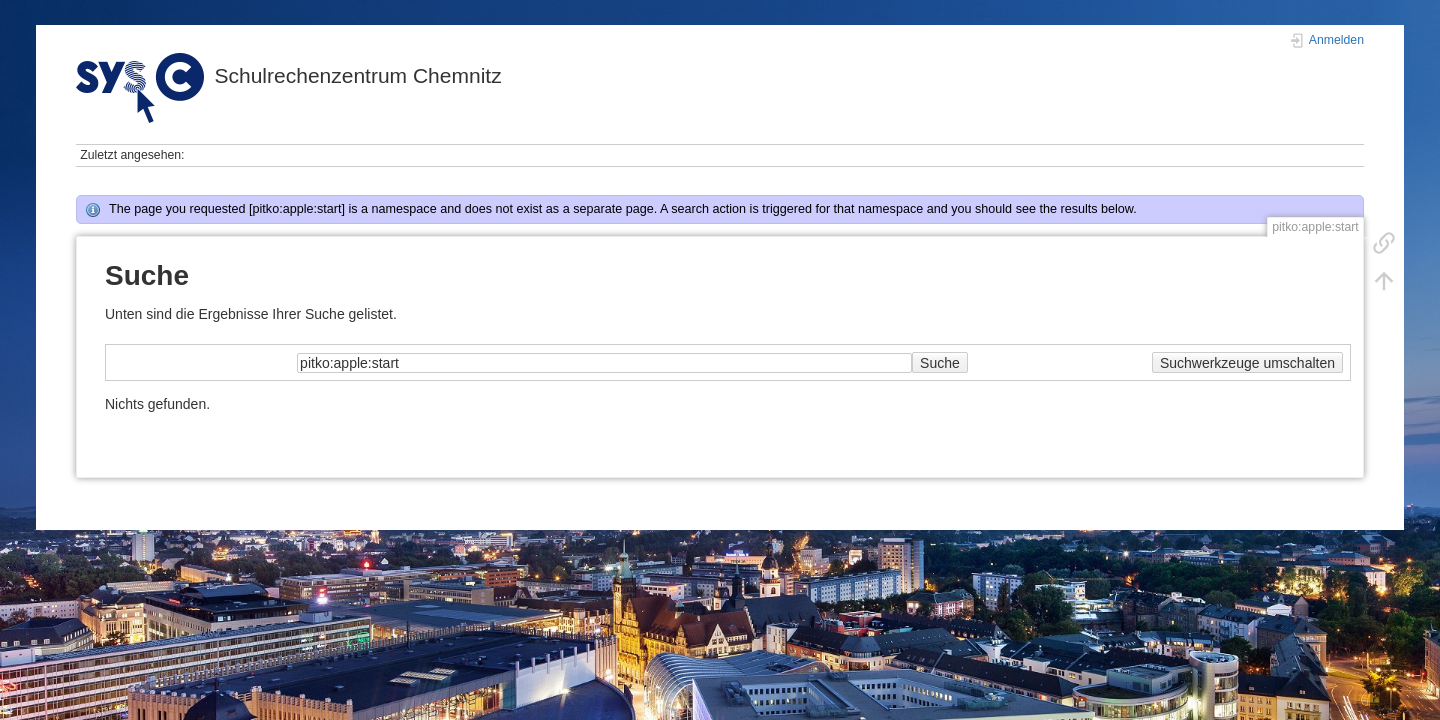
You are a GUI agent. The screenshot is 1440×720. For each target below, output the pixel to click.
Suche (940, 363)
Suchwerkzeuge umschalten (1247, 363)
